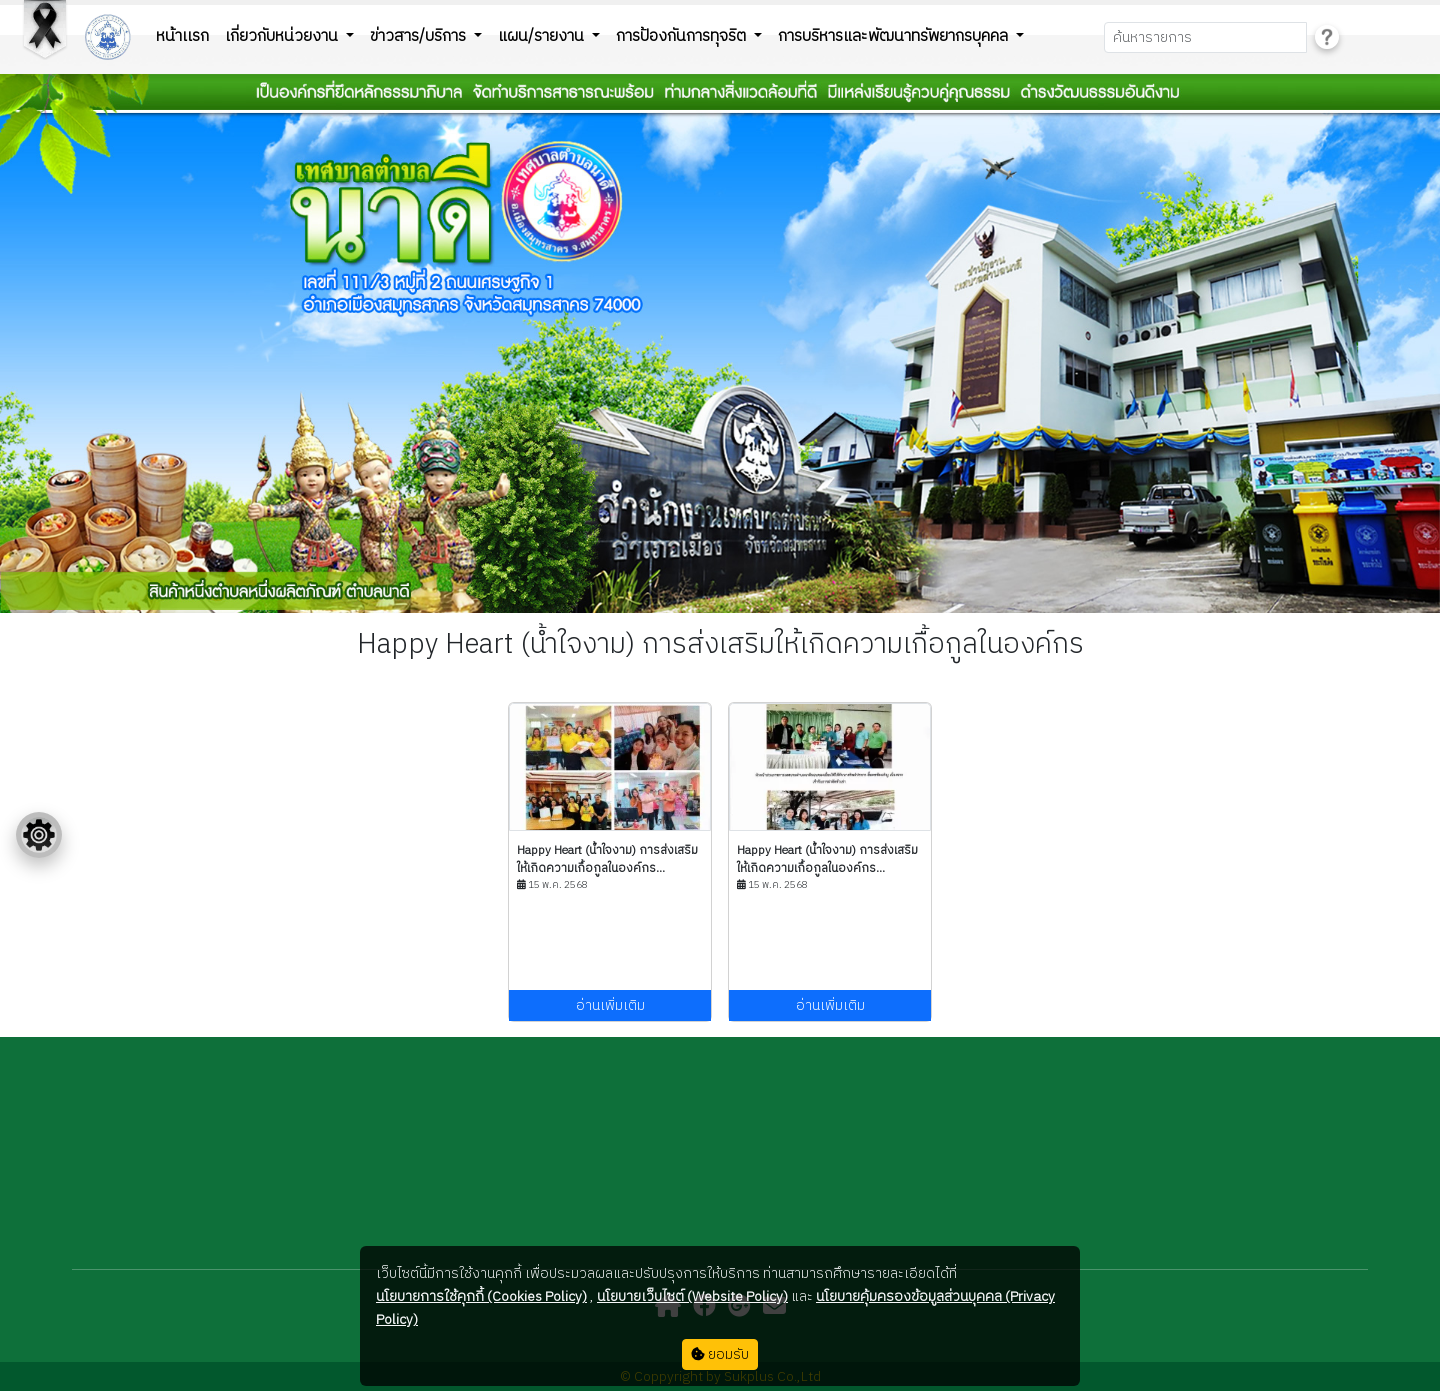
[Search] (1205, 37)
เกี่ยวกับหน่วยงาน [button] (283, 36)
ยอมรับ (720, 1354)
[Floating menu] (39, 835)
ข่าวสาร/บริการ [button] (420, 36)
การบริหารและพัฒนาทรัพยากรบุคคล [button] (895, 36)
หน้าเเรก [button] (182, 36)
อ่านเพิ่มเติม (610, 1005)
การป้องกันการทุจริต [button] (683, 36)
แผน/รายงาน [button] (543, 36)
